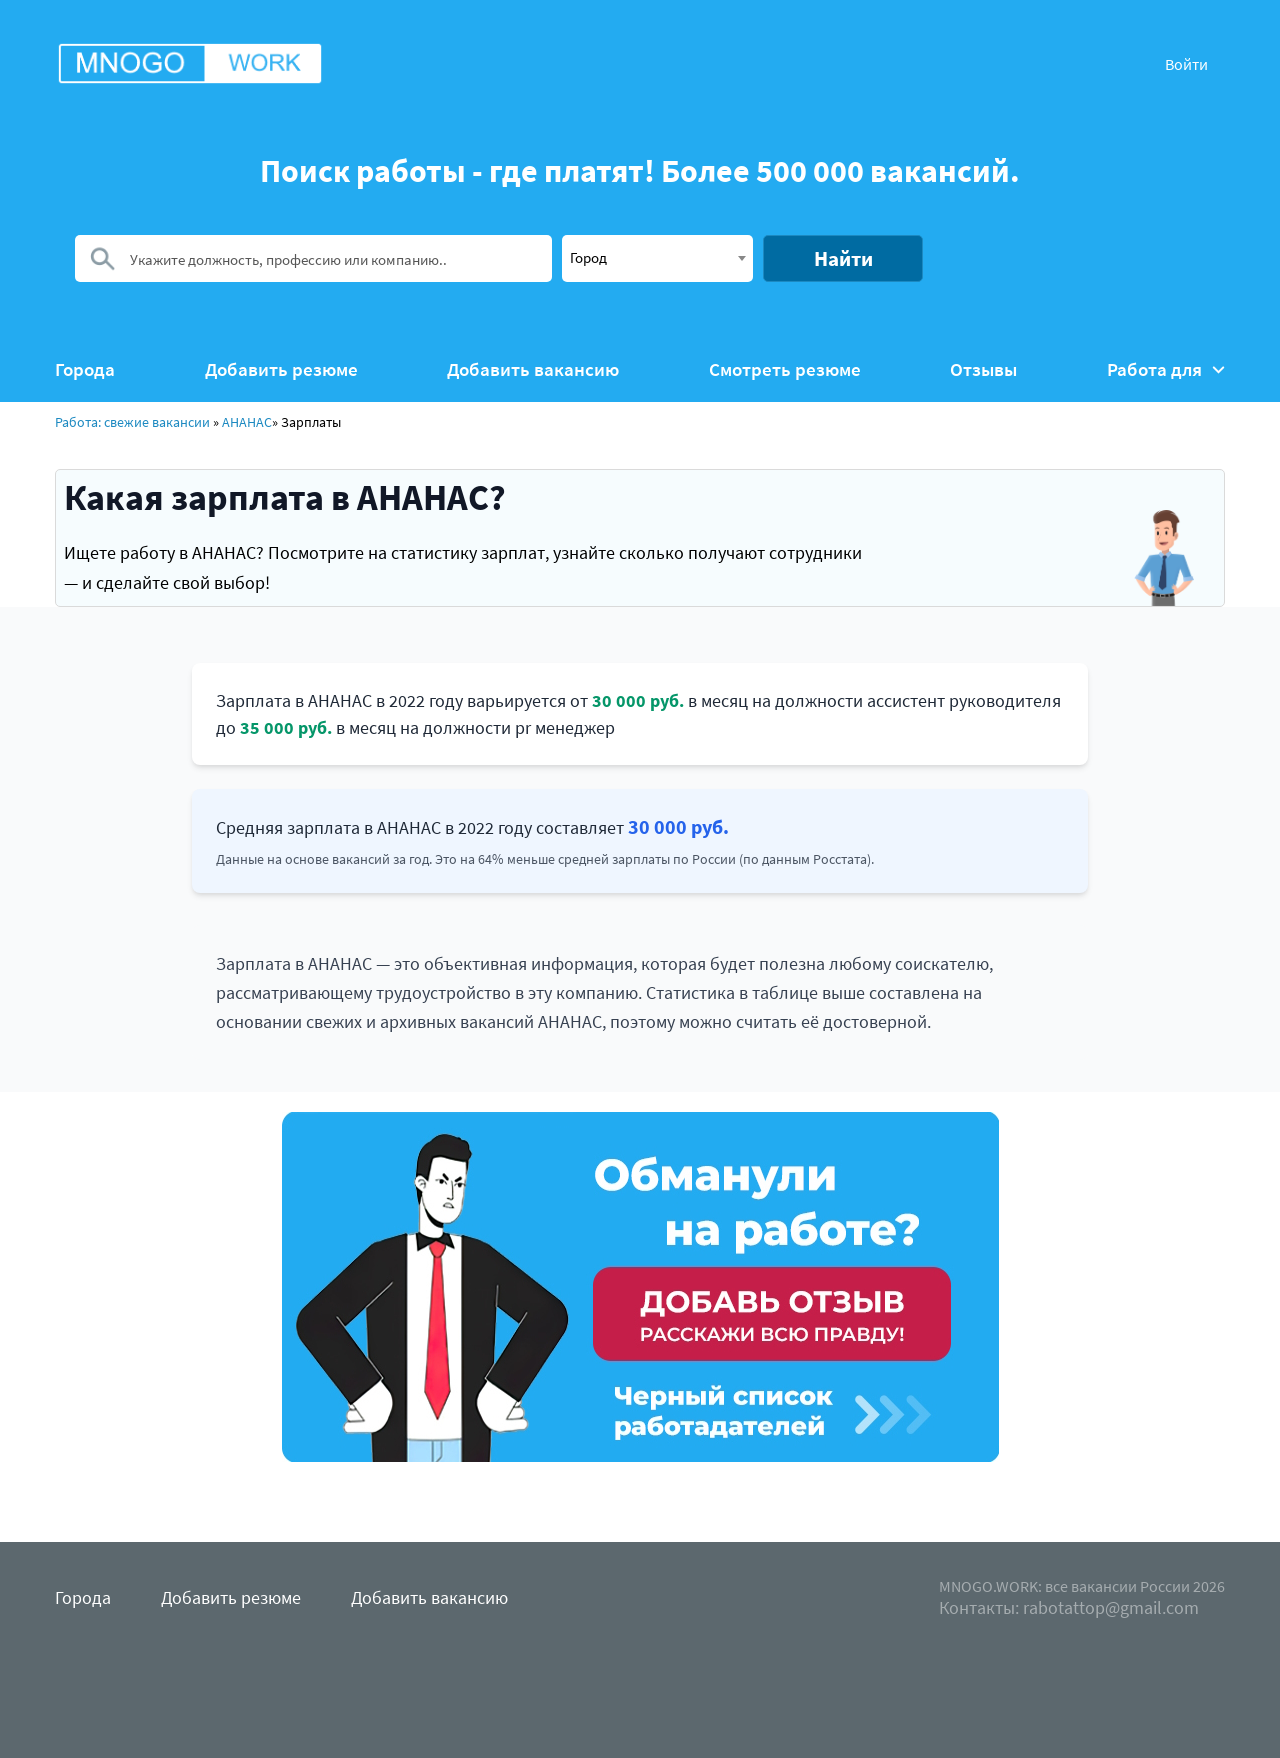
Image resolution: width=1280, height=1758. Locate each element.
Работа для (1166, 369)
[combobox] (657, 258)
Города (85, 369)
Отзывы (983, 369)
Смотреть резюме (785, 369)
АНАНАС (247, 422)
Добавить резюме (281, 369)
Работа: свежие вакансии (132, 422)
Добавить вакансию (533, 369)
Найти (843, 258)
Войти (1186, 64)
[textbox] (657, 257)
